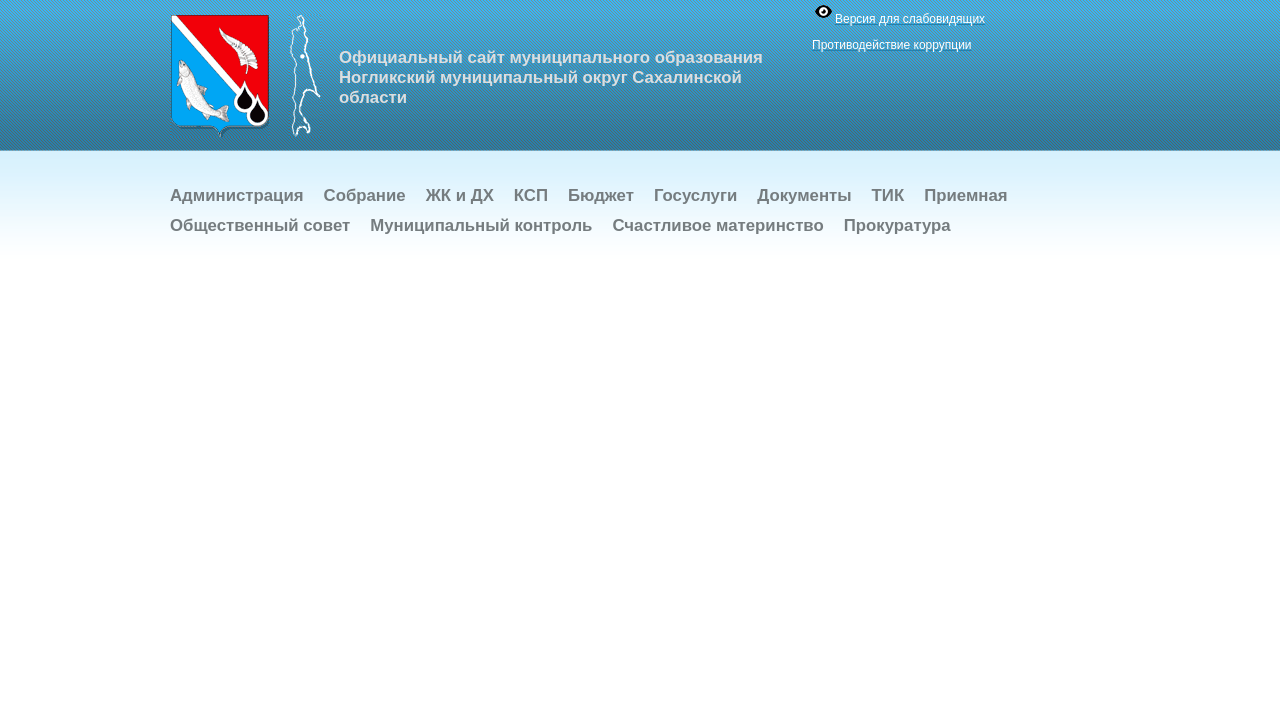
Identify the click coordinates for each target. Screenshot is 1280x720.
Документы (804, 195)
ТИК (888, 195)
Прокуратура (897, 225)
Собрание (365, 195)
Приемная (965, 195)
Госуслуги (695, 195)
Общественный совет (260, 225)
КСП (531, 195)
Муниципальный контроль (481, 225)
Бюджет (601, 195)
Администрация (237, 195)
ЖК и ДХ (460, 195)
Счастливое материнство (717, 225)
